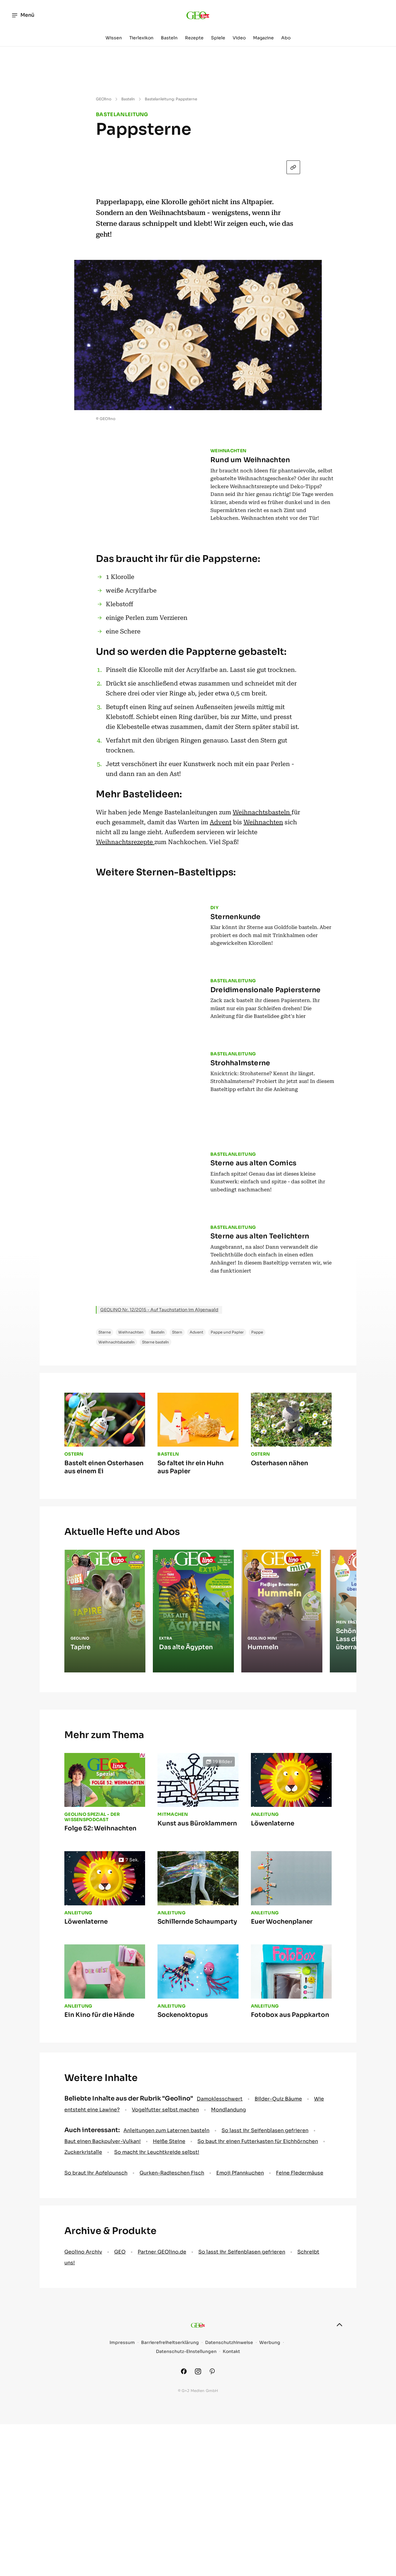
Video (239, 38)
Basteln (169, 38)
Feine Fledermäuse (299, 2353)
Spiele (218, 38)
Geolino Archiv (83, 2432)
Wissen (113, 38)
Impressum (122, 2523)
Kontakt (231, 2532)
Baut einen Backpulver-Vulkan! (102, 2322)
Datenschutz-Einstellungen (186, 2532)
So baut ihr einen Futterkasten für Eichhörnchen (257, 2322)
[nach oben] (339, 2505)
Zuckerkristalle (83, 2333)
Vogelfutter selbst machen (165, 2290)
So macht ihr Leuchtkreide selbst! (156, 2333)
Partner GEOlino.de (162, 2432)
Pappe (257, 1512)
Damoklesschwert (220, 2279)
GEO (120, 2432)
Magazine (263, 38)
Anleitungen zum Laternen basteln (166, 2311)
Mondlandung (228, 2290)
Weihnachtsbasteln (262, 817)
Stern (177, 1512)
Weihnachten (263, 826)
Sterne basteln (155, 1522)
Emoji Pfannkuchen (240, 2353)
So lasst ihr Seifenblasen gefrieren (265, 2311)
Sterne (104, 1512)
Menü (22, 15)
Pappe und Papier (227, 1512)
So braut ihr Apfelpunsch (95, 2353)
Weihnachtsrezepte (125, 846)
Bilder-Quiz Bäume (278, 2279)
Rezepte (194, 38)
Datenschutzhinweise (229, 2523)
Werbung (269, 2523)
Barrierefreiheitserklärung (170, 2523)
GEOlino (103, 99)
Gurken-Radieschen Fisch (172, 2353)
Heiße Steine (169, 2322)
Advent (220, 826)
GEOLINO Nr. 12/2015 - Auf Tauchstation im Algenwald (159, 1490)
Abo (286, 38)
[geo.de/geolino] (198, 15)
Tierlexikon (141, 38)
